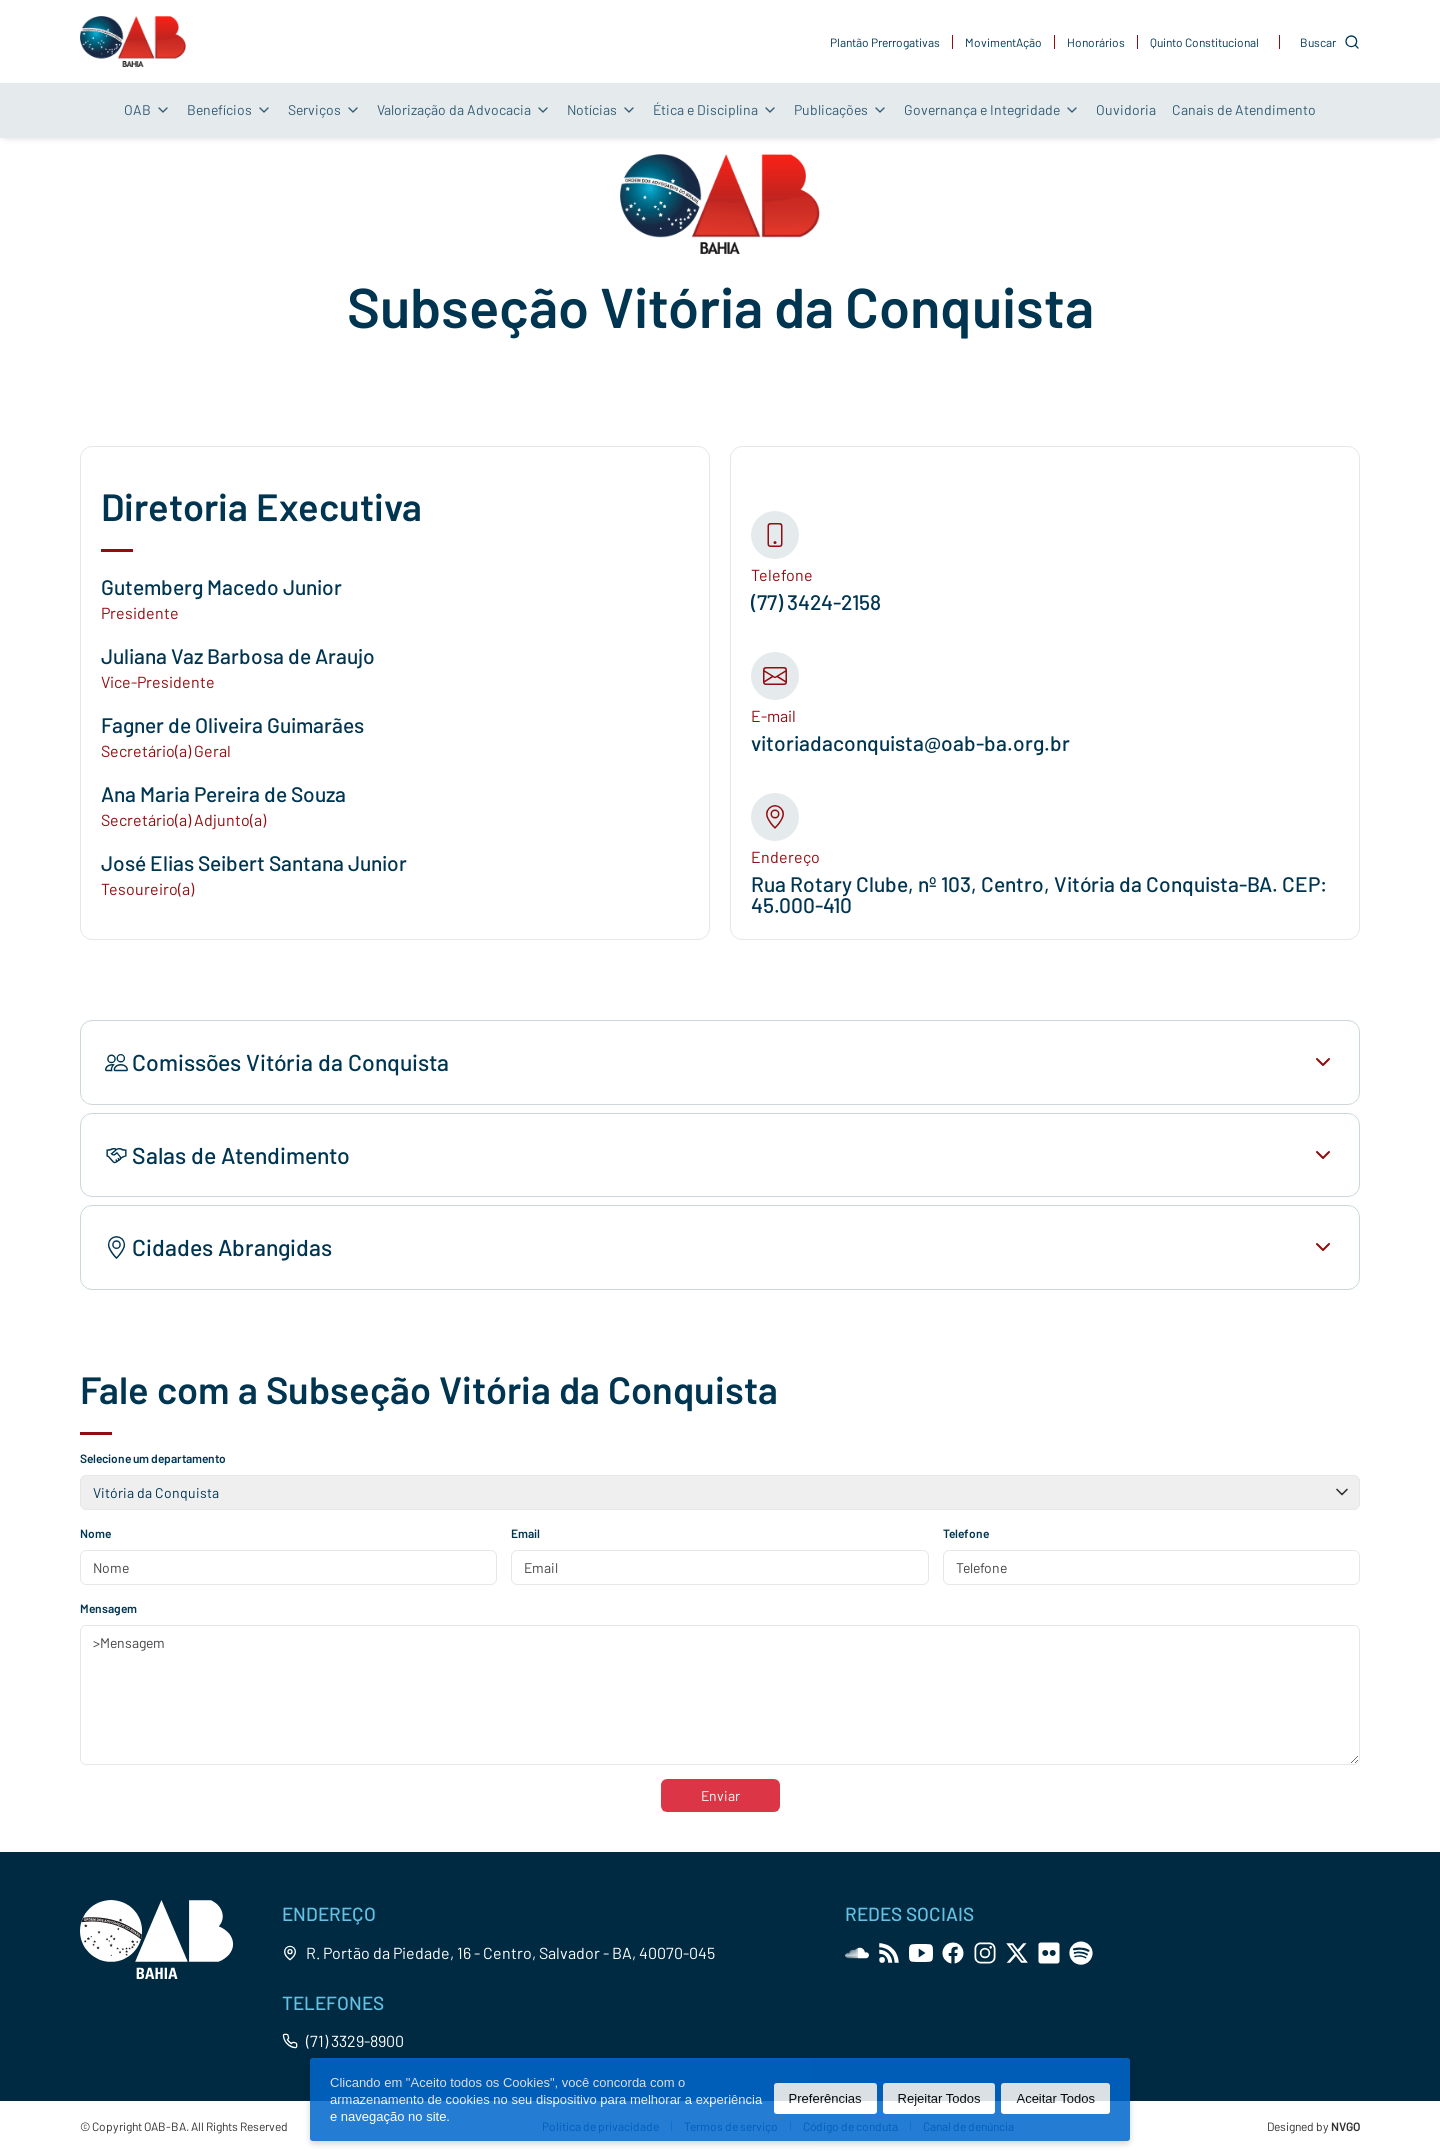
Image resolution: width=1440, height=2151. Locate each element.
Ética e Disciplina (715, 109)
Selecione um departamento (153, 1458)
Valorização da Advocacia (464, 109)
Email (525, 1533)
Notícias (602, 109)
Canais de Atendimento (1244, 109)
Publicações (841, 109)
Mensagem (108, 1608)
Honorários (1096, 42)
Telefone (966, 1533)
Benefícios (229, 109)
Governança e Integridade (992, 109)
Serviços (324, 109)
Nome (95, 1533)
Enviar (720, 1795)
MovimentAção (1003, 42)
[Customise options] (1330, 42)
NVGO (1345, 2126)
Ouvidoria (1126, 109)
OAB (147, 109)
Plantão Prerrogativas (885, 42)
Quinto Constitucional (1204, 42)
